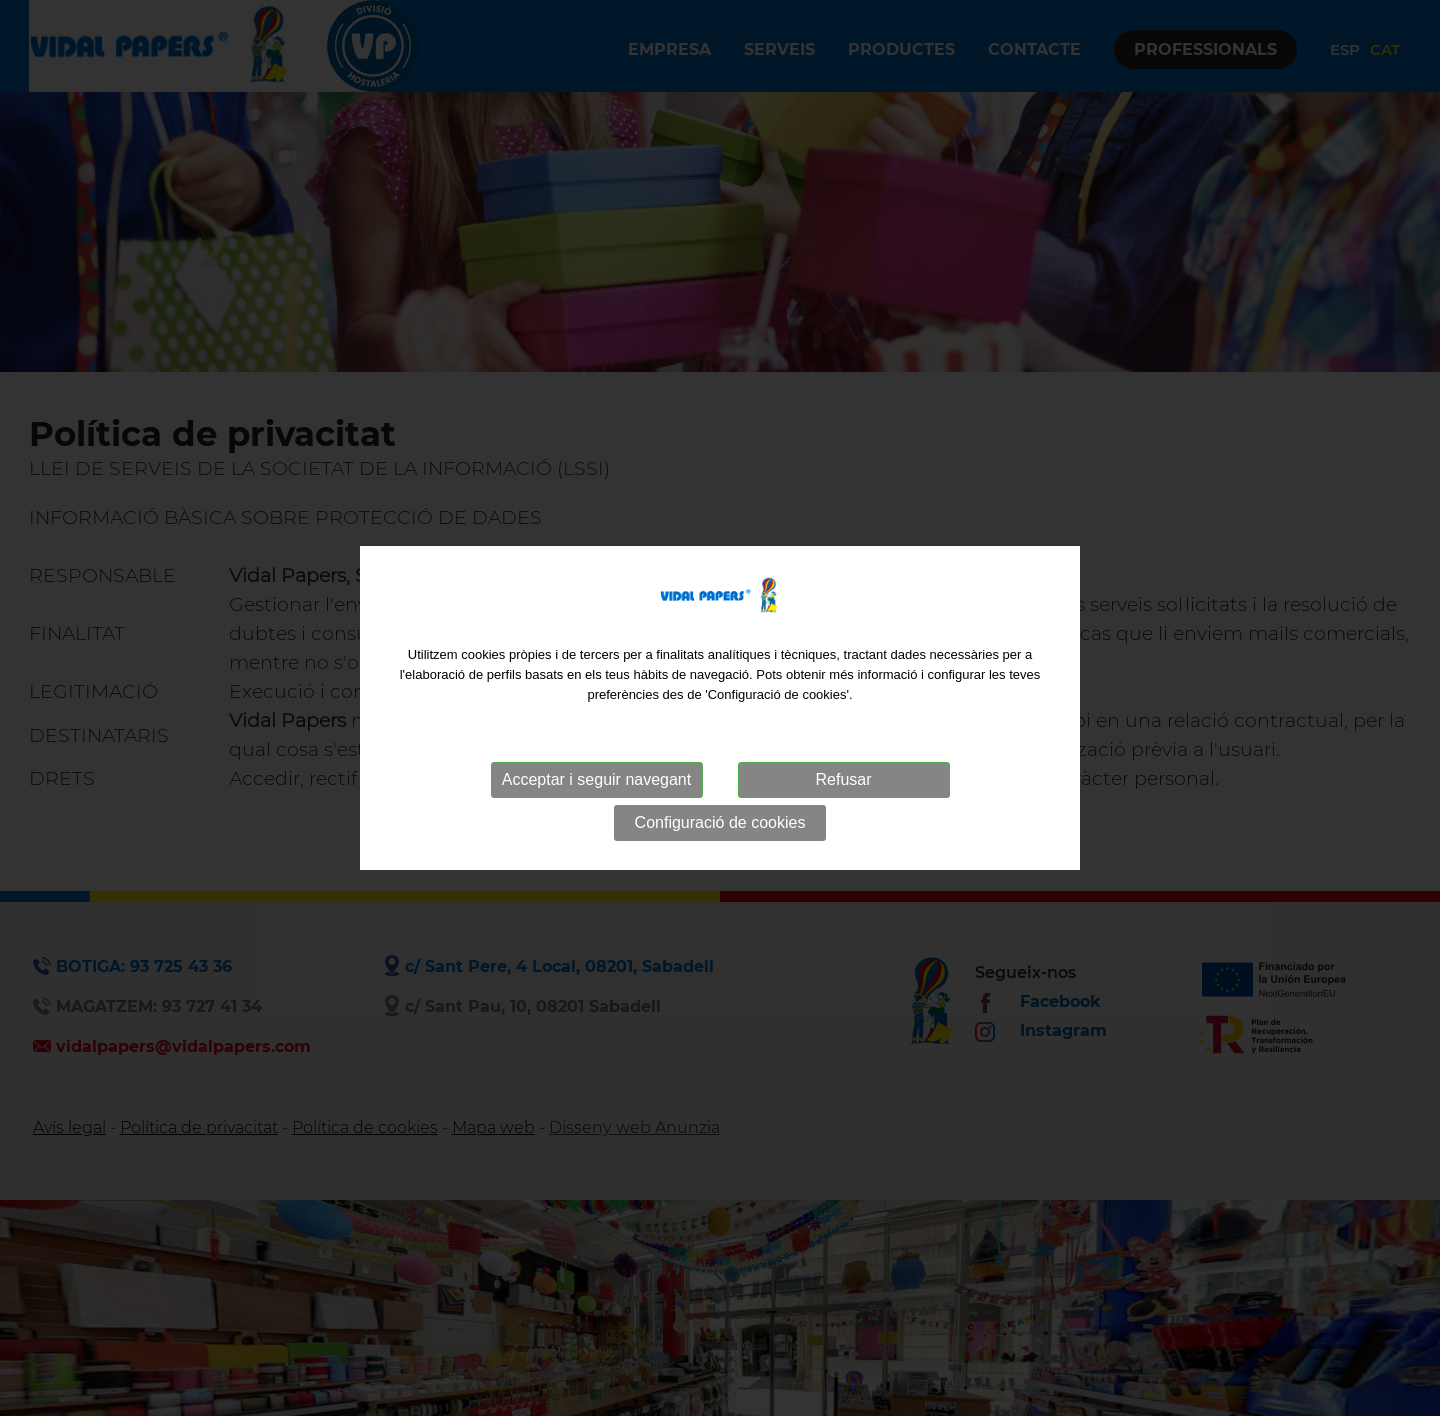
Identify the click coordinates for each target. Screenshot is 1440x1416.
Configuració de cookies (720, 822)
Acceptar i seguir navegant (596, 779)
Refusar (843, 779)
